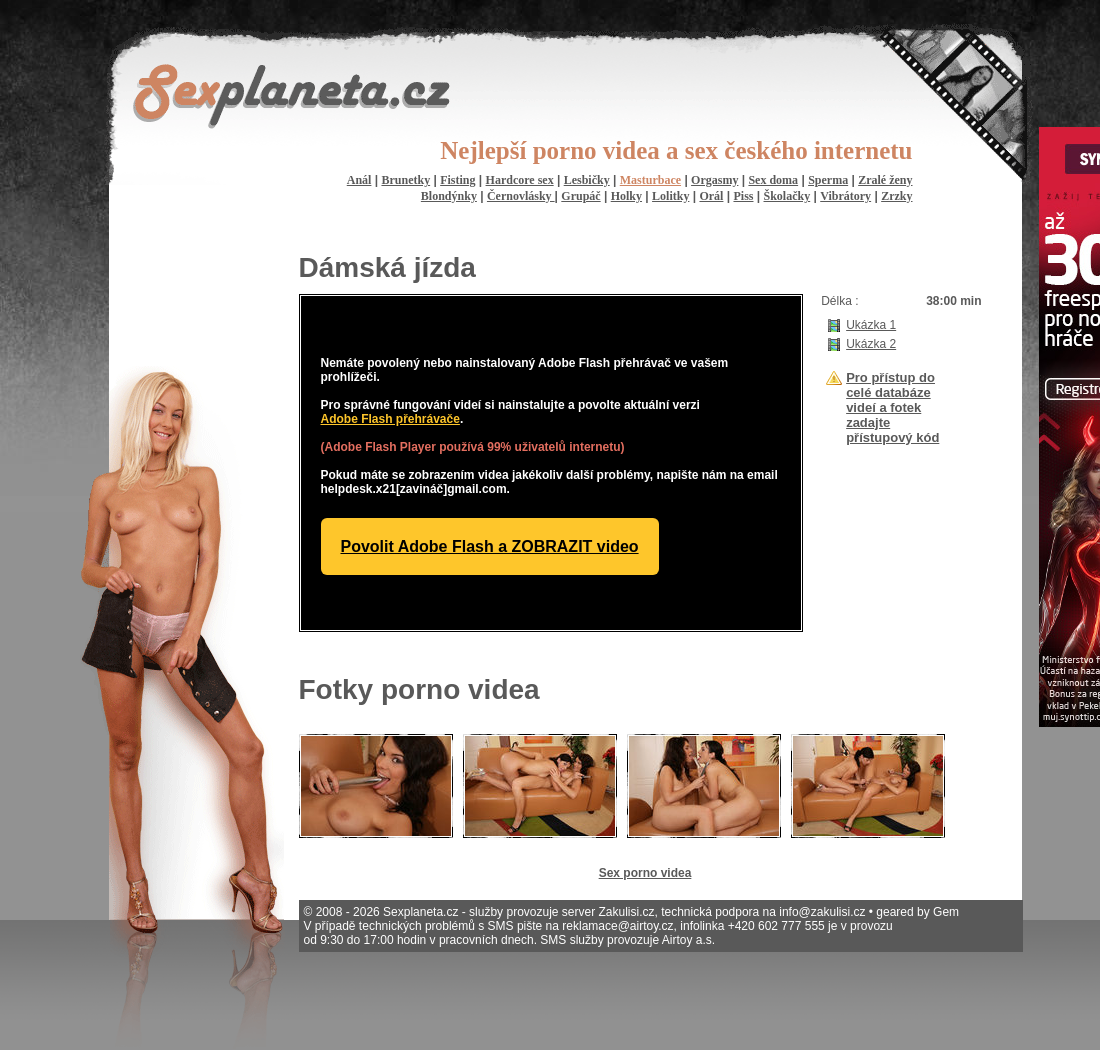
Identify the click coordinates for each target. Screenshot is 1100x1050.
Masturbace (650, 180)
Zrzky (896, 196)
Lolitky (670, 196)
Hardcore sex (520, 180)
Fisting (457, 180)
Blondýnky (449, 196)
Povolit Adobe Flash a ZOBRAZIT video (490, 546)
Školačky (787, 196)
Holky (626, 196)
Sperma (828, 180)
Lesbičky (587, 180)
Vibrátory (845, 196)
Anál (359, 180)
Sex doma (773, 180)
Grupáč (580, 196)
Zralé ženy (885, 180)
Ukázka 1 (871, 325)
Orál (711, 196)
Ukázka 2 (871, 344)
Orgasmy (714, 180)
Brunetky (405, 180)
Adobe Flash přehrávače (390, 419)
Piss (743, 196)
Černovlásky (521, 196)
